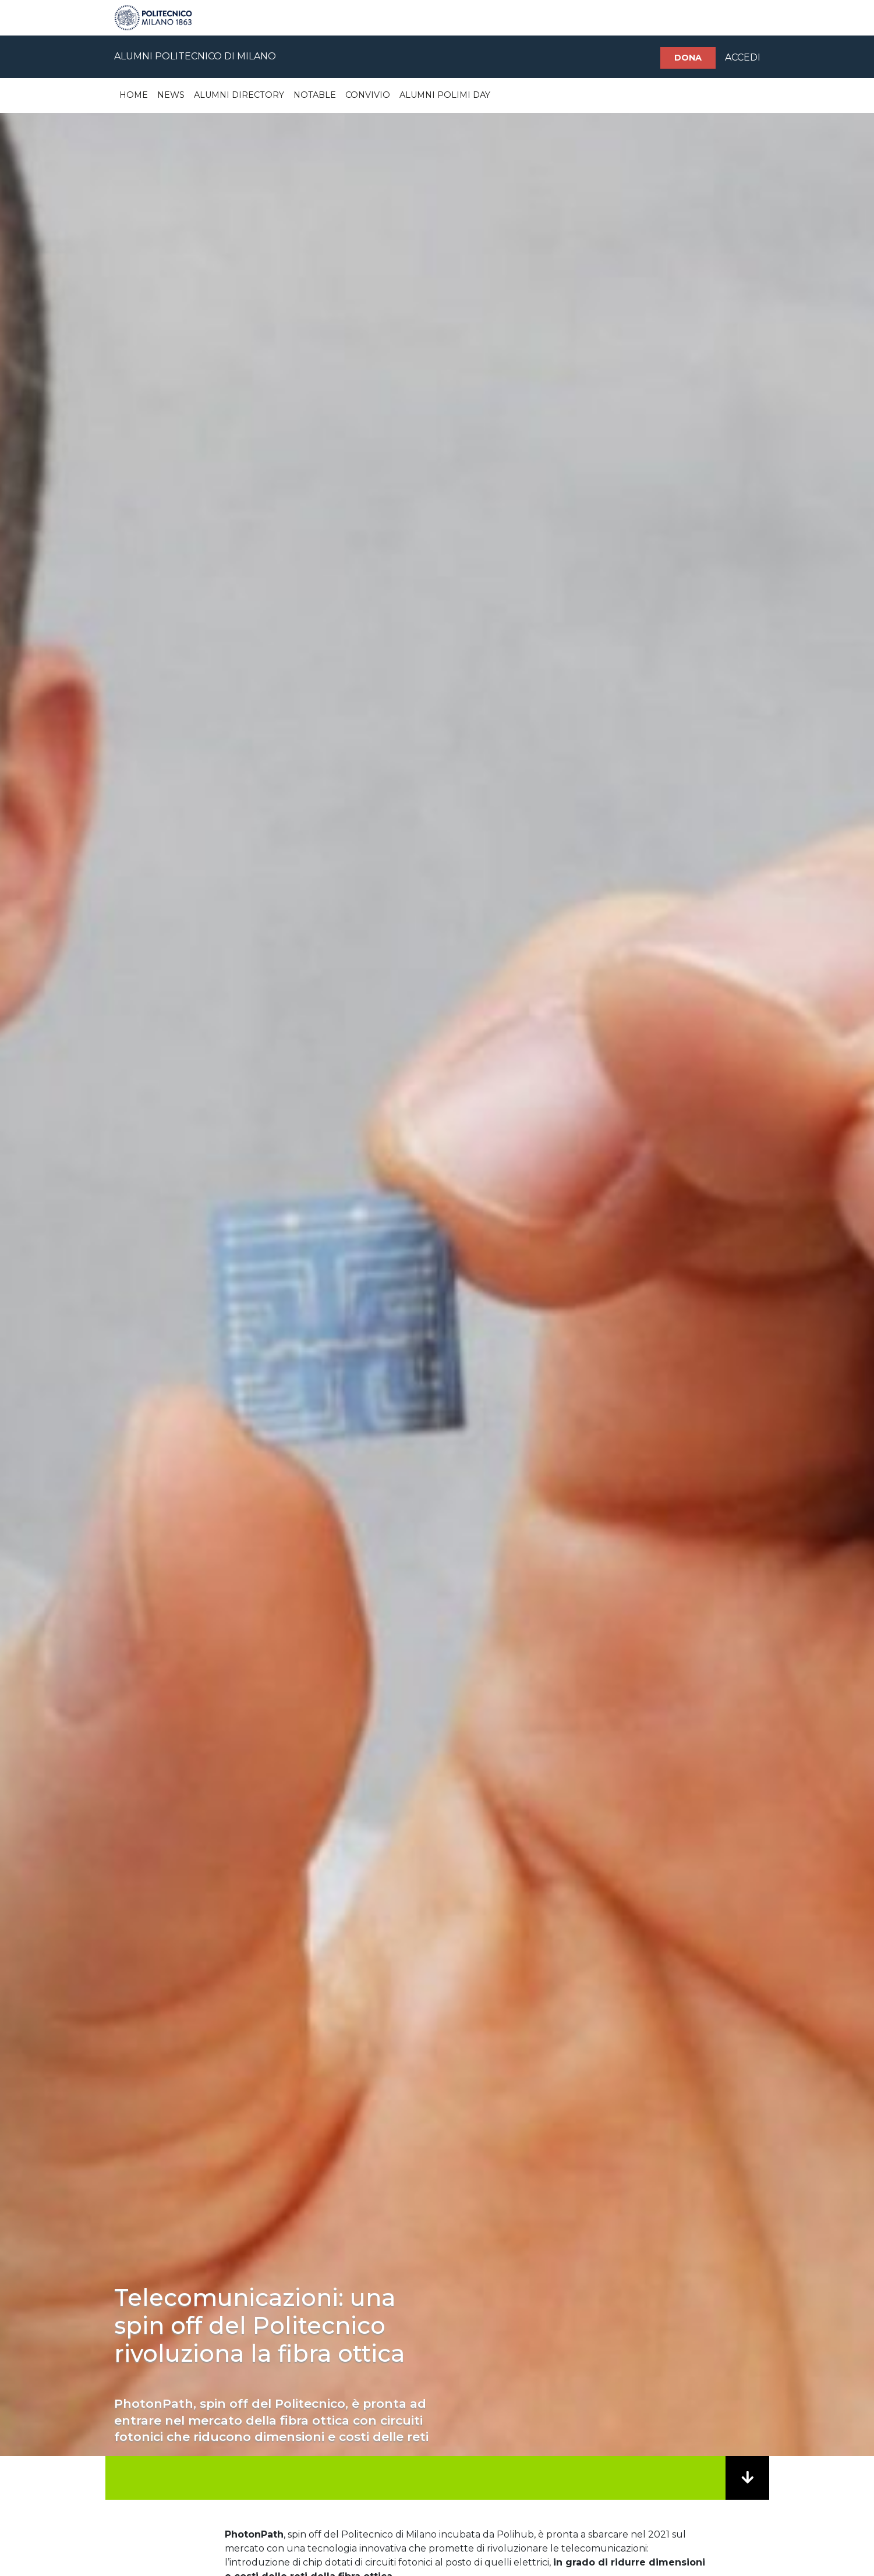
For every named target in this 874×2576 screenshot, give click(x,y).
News (171, 95)
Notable (314, 95)
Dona (688, 57)
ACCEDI (742, 57)
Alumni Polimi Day (444, 95)
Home (133, 95)
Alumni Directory (239, 95)
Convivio (367, 95)
